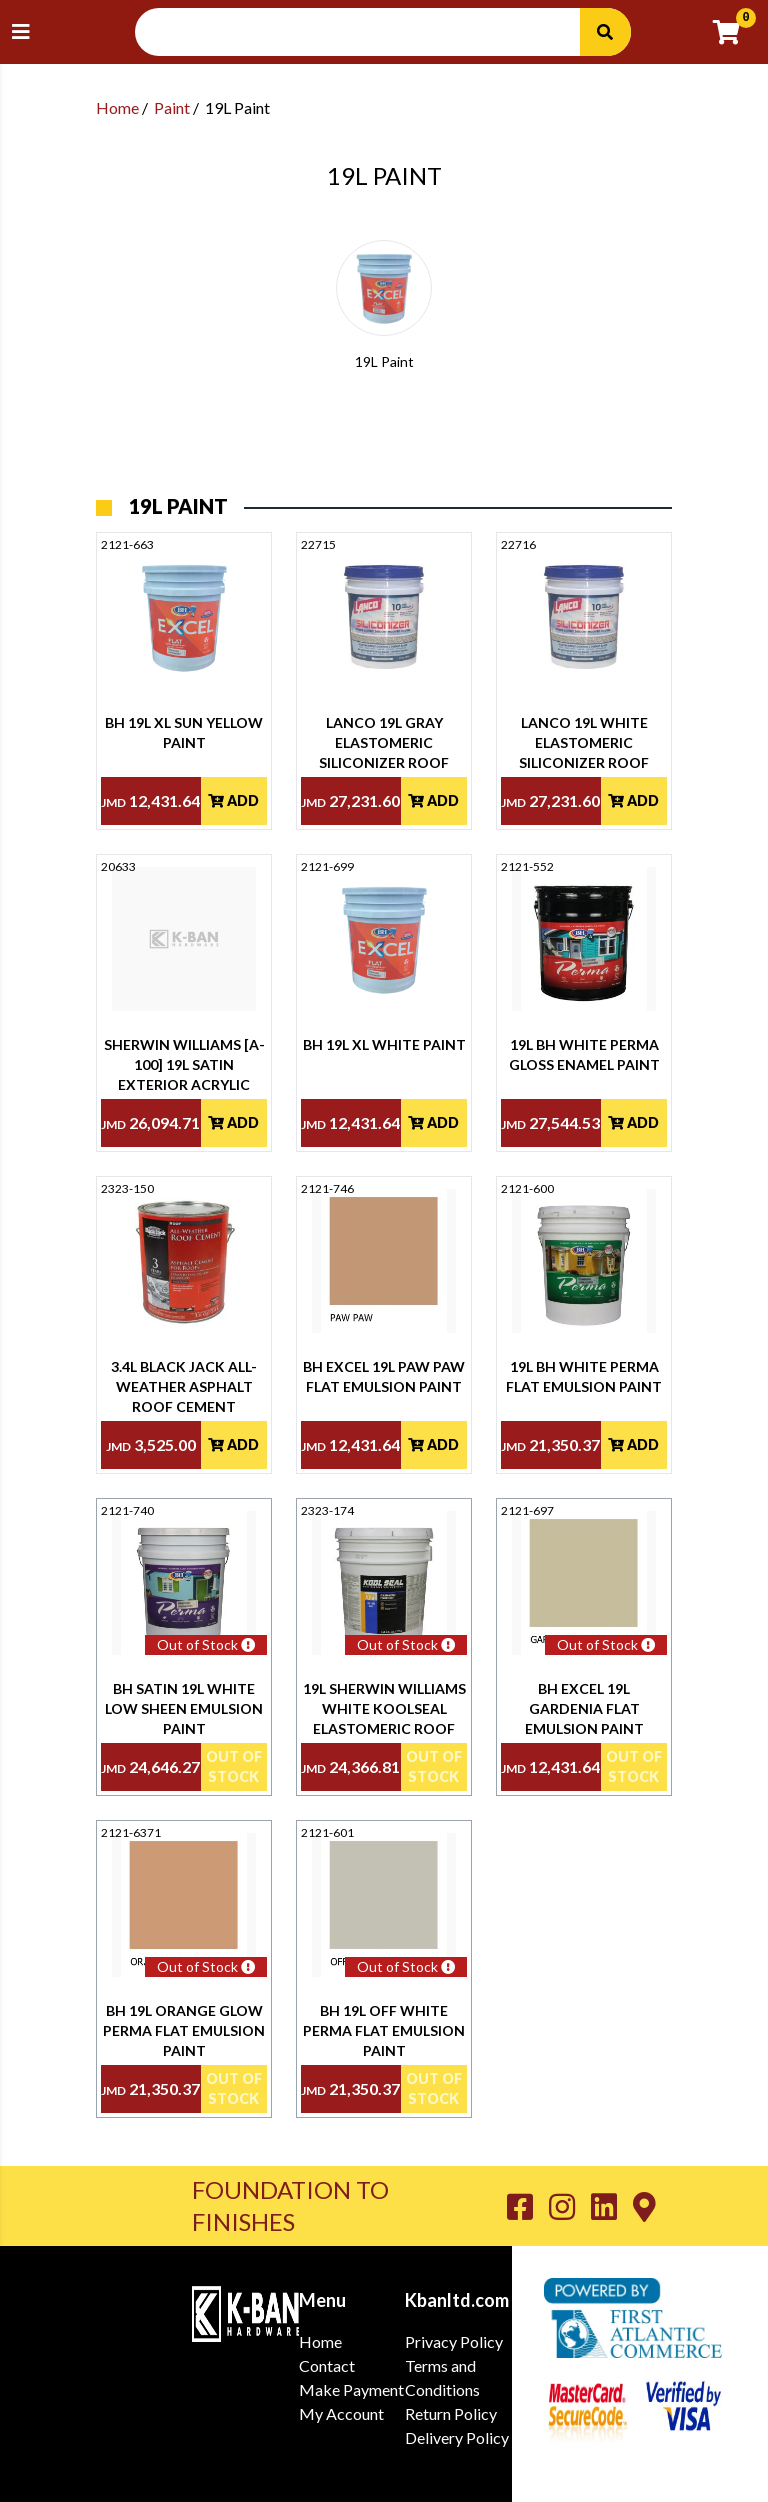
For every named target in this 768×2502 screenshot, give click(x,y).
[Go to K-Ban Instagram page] (570, 2206)
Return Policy (451, 2413)
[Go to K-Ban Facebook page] (528, 2206)
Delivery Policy (457, 2437)
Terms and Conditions (442, 2377)
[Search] (605, 32)
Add (233, 800)
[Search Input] (370, 32)
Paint (172, 107)
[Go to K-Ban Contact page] (644, 2206)
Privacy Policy (454, 2341)
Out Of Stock (234, 1766)
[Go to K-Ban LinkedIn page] (612, 2206)
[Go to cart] (734, 32)
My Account (341, 2413)
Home (117, 107)
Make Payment (351, 2389)
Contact (327, 2365)
